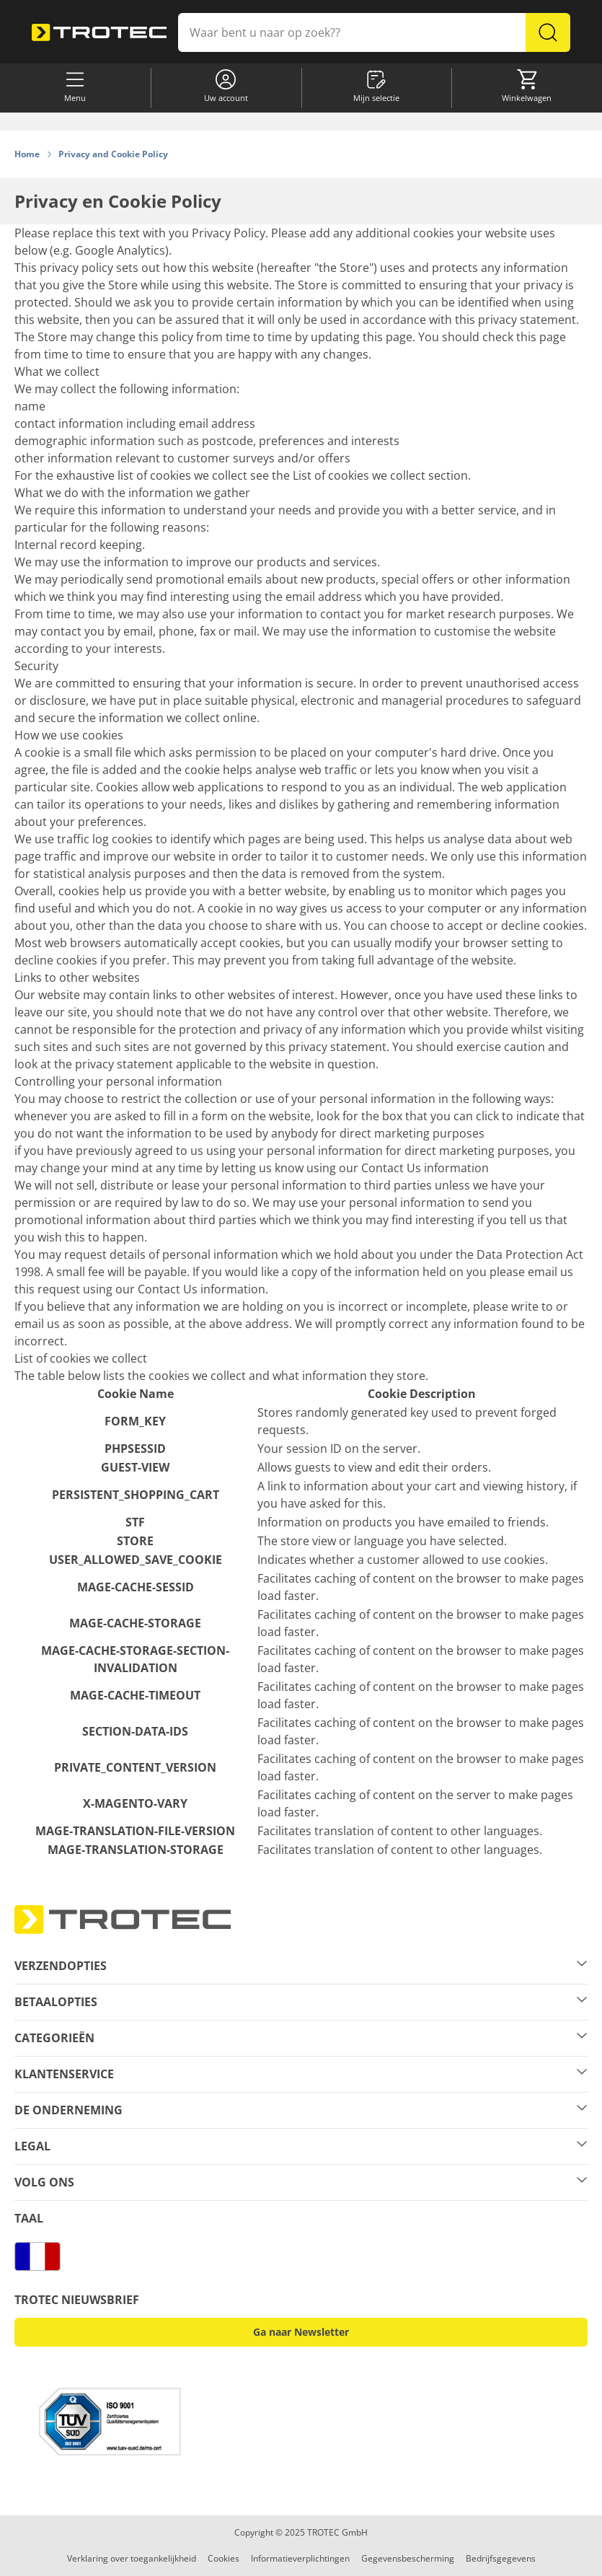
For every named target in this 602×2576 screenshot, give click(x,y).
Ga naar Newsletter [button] (301, 2332)
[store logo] (99, 33)
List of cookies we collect (359, 475)
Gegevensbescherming (407, 2558)
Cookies (223, 2558)
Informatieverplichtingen (300, 2558)
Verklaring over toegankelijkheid (131, 2558)
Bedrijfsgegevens (501, 2558)
